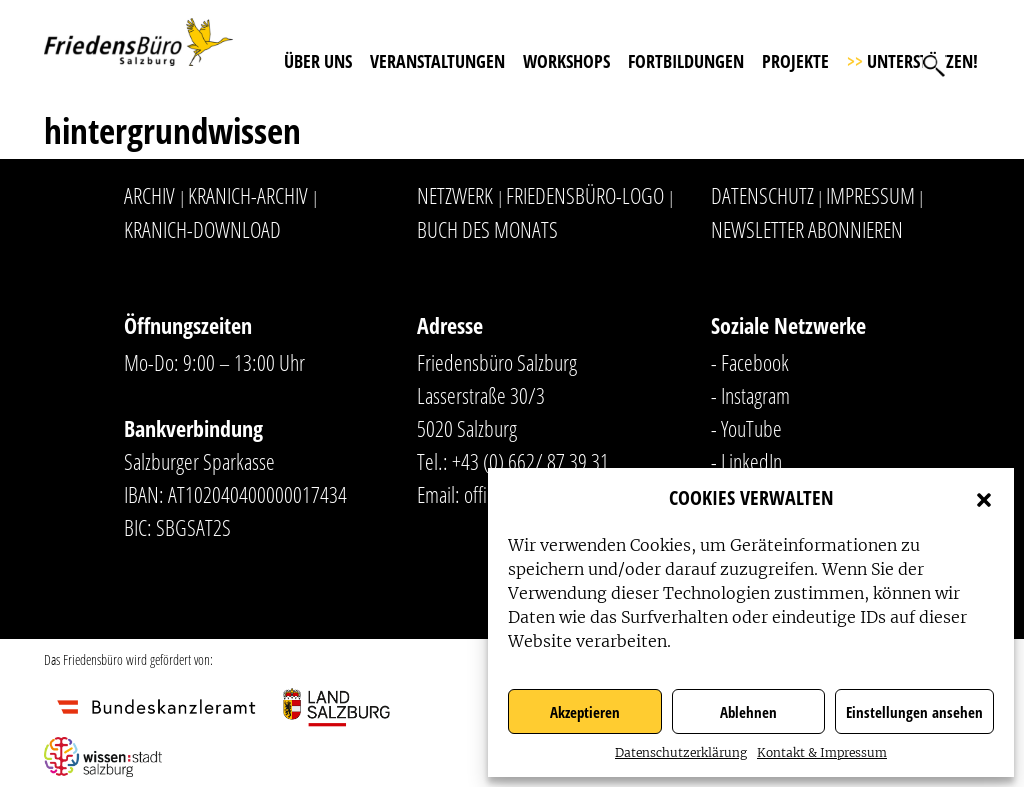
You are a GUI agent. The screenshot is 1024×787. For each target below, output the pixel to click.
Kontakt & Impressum (822, 752)
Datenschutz (762, 195)
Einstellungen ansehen (914, 712)
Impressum (870, 195)
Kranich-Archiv (248, 195)
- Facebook (750, 362)
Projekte (795, 61)
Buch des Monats (487, 229)
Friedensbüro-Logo (585, 195)
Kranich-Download (202, 229)
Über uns (318, 61)
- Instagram (750, 395)
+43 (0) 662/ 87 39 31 (530, 461)
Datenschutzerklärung (681, 752)
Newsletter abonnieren (807, 229)
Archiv (149, 195)
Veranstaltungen (437, 61)
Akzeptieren (585, 712)
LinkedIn (751, 461)
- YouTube (746, 428)
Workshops (566, 61)
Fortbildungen (686, 61)
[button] (984, 498)
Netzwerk (455, 195)
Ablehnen (748, 712)
